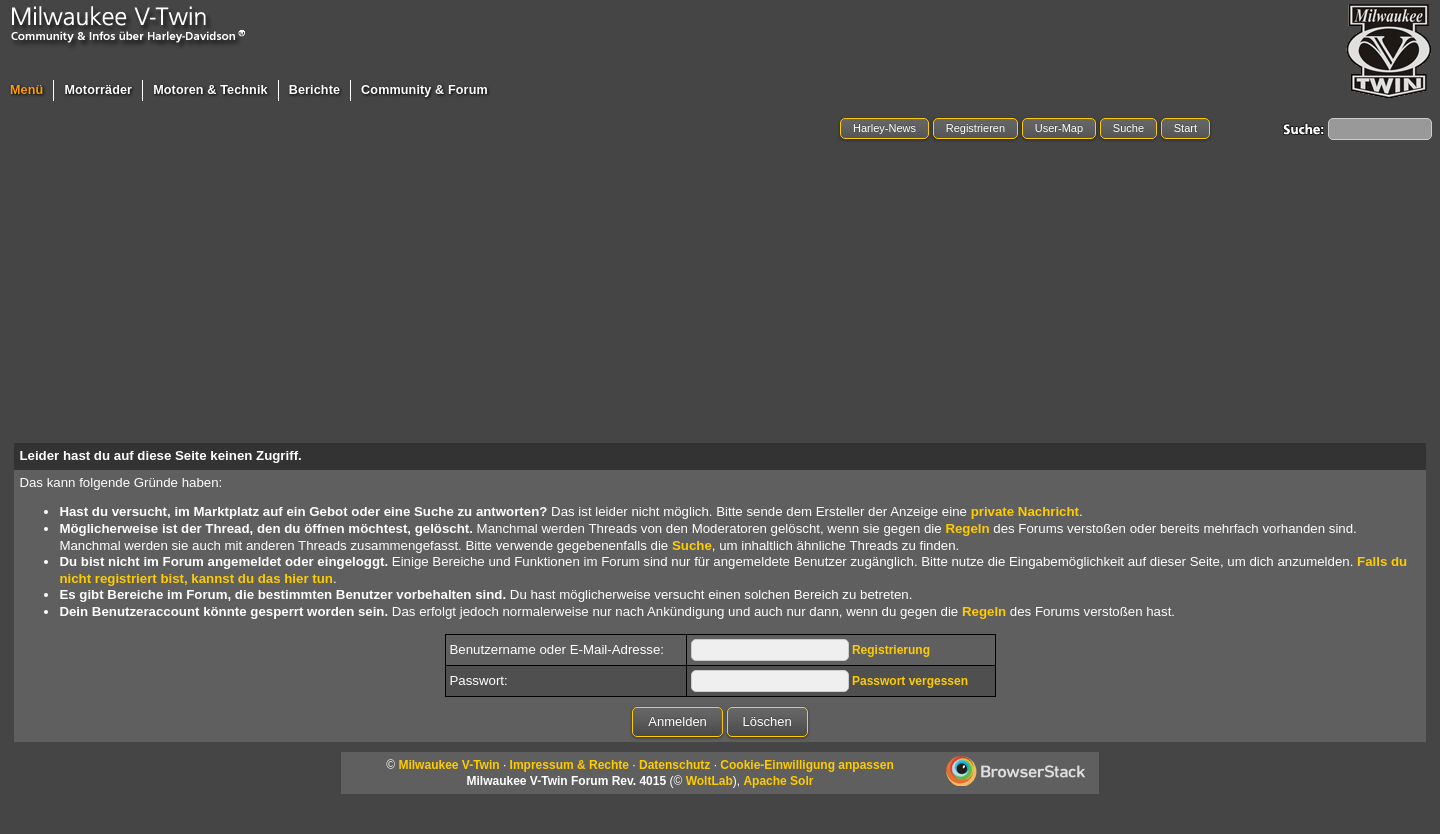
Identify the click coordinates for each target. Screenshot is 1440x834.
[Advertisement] (720, 293)
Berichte (314, 90)
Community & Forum (424, 90)
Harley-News (884, 128)
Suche (1128, 128)
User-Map (1059, 128)
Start (1185, 128)
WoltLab (709, 781)
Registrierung (891, 650)
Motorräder (98, 90)
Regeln (967, 528)
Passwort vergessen (910, 681)
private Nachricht (1025, 511)
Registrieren (975, 128)
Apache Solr (778, 781)
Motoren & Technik (210, 90)
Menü (26, 90)
